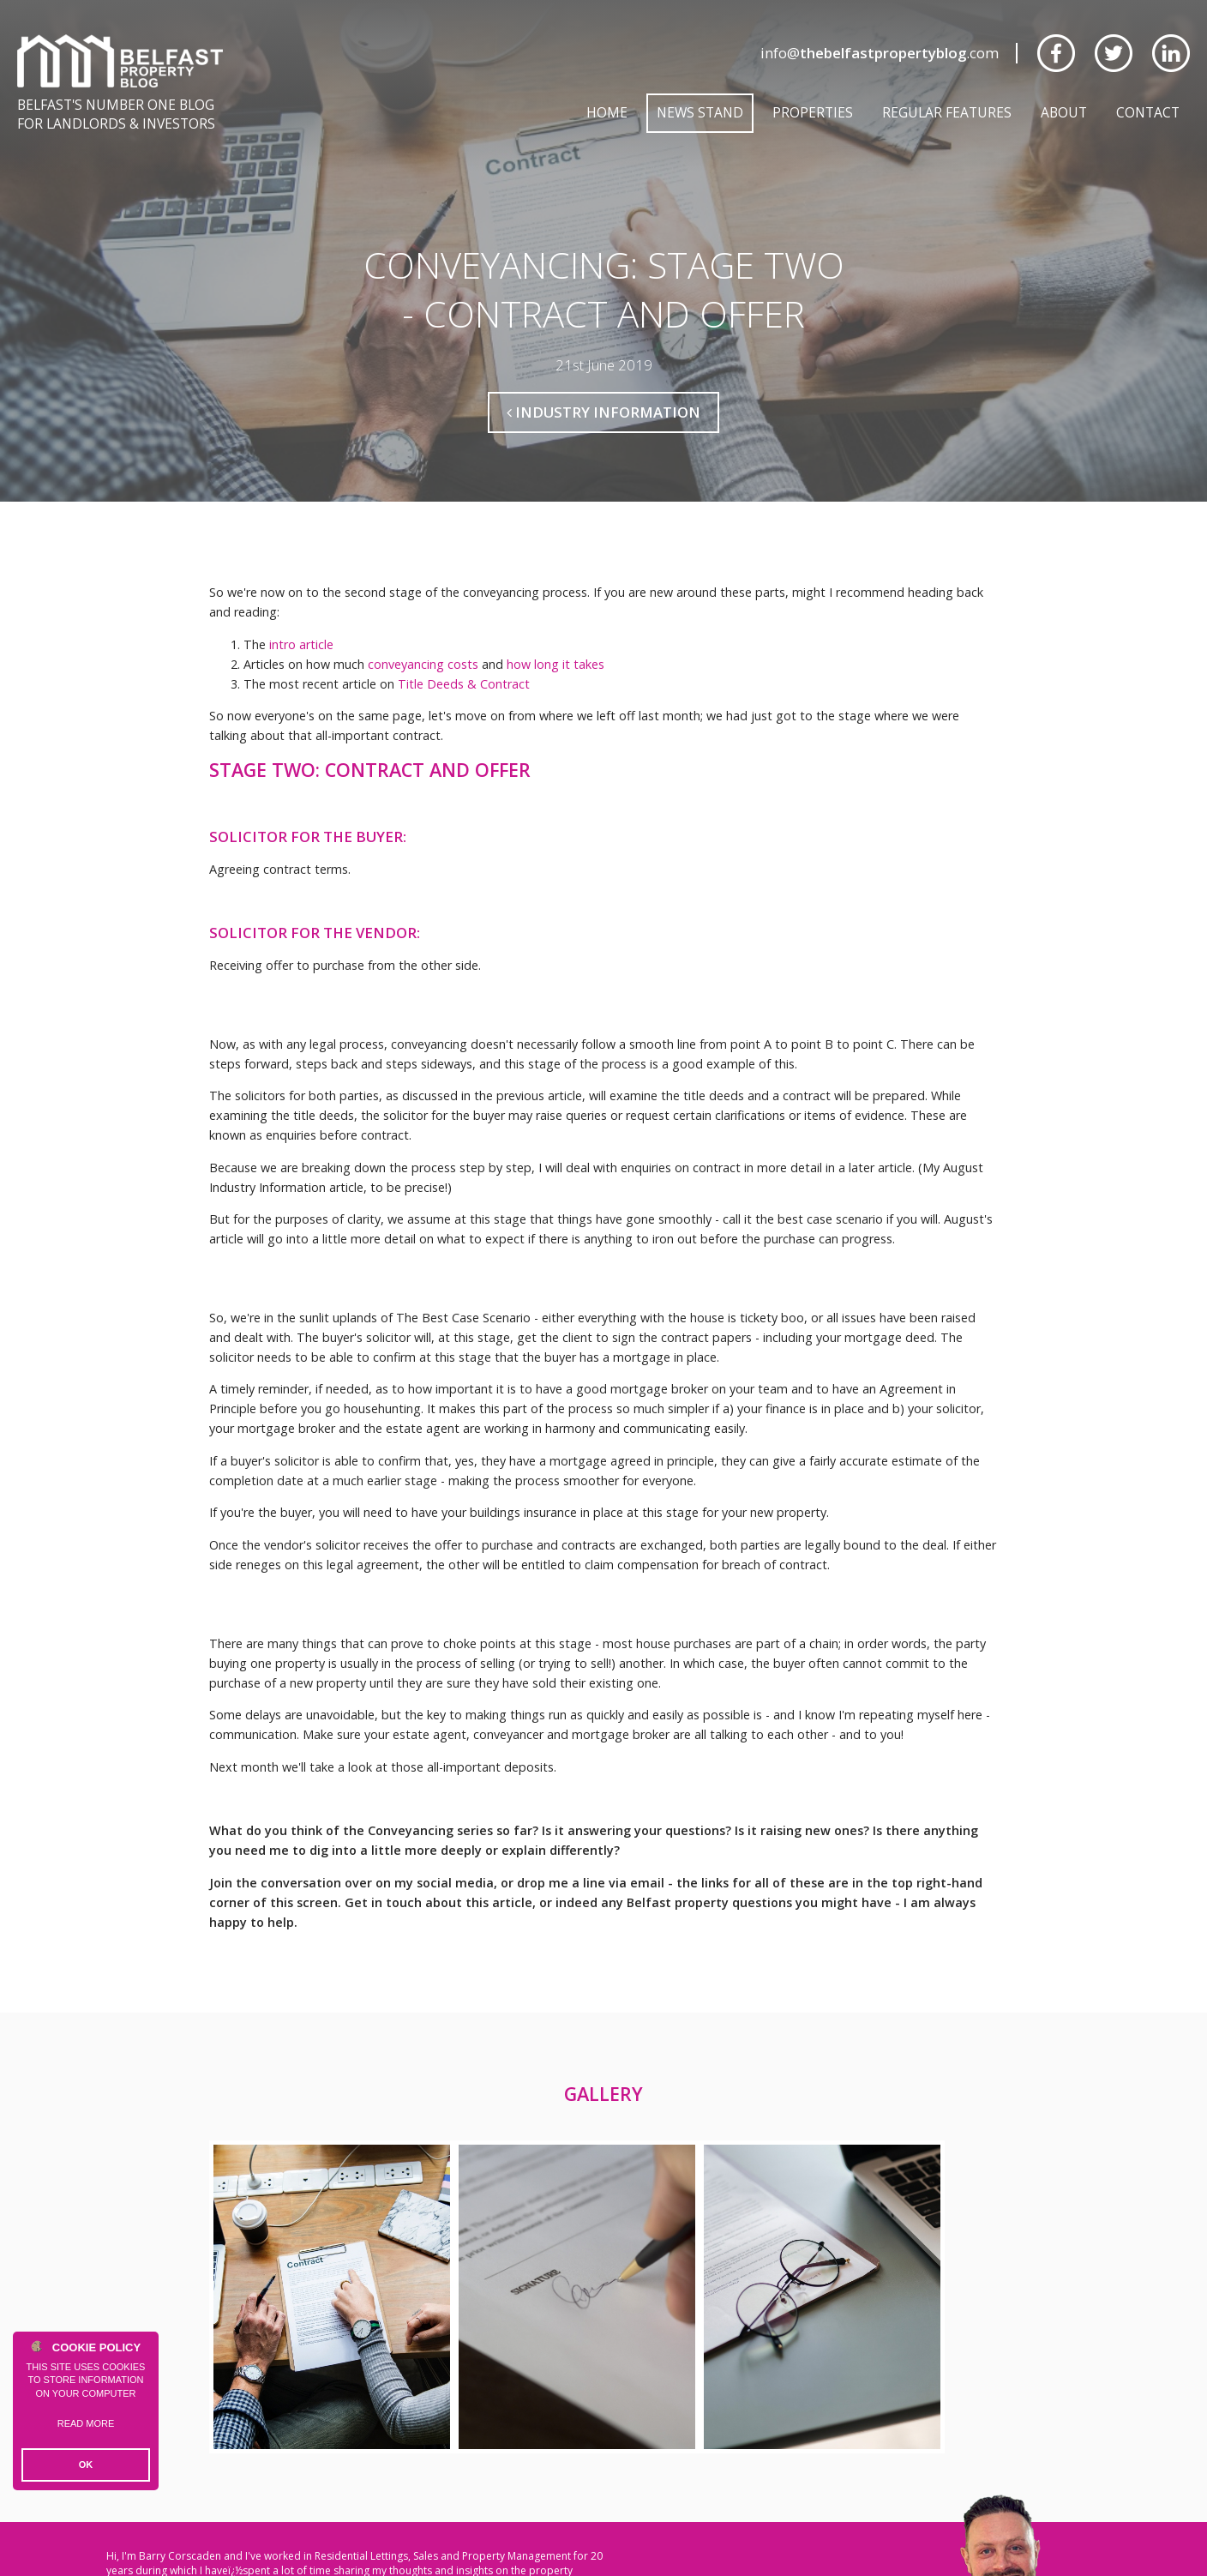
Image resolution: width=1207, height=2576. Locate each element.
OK (86, 2464)
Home (607, 112)
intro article (301, 644)
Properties (812, 112)
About (1064, 112)
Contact (1148, 112)
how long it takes (555, 664)
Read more (86, 2423)
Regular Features (947, 112)
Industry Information (603, 412)
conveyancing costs (423, 664)
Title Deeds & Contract (464, 684)
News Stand (700, 112)
